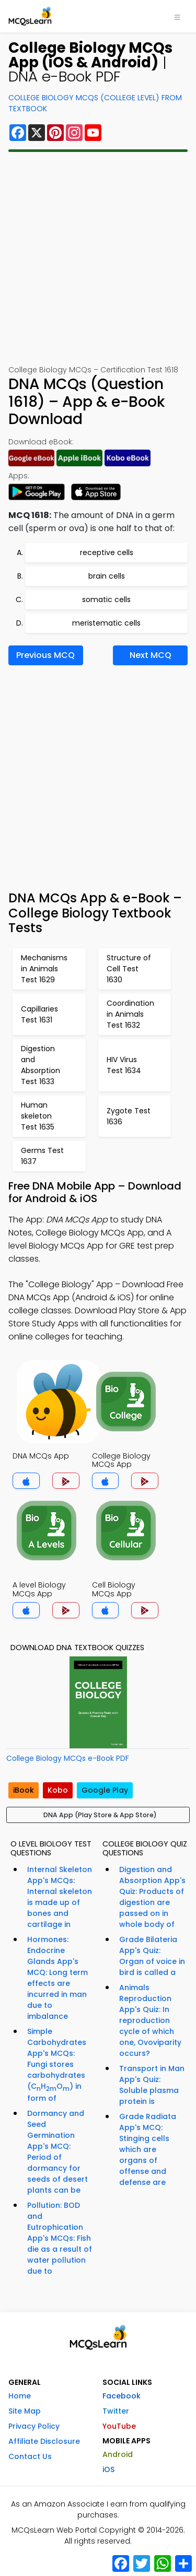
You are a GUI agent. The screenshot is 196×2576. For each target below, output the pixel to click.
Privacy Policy (34, 2426)
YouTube (119, 2426)
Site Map (24, 2411)
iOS (108, 2469)
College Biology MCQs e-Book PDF (67, 1758)
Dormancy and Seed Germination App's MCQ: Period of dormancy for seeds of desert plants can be (57, 2151)
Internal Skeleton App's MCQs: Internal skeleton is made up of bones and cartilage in (59, 1897)
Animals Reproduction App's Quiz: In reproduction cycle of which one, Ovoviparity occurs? (150, 2020)
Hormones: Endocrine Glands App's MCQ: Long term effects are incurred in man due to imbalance (57, 1977)
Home (19, 2396)
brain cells (106, 576)
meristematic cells (106, 623)
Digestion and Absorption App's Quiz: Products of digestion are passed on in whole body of (152, 1897)
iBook (23, 1790)
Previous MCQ (45, 655)
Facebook (121, 2396)
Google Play (105, 1790)
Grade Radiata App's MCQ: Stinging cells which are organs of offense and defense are (147, 2149)
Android (117, 2454)
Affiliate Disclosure (44, 2441)
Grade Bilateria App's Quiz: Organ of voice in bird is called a (152, 1956)
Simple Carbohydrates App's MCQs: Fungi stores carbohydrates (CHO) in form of (56, 2065)
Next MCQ (150, 655)
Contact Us (30, 2456)
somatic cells (106, 599)
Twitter (115, 2411)
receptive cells (106, 552)
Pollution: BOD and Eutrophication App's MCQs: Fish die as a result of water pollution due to (59, 2238)
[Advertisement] (98, 258)
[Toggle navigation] (177, 16)
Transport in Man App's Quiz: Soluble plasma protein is (152, 2085)
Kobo (58, 1790)
